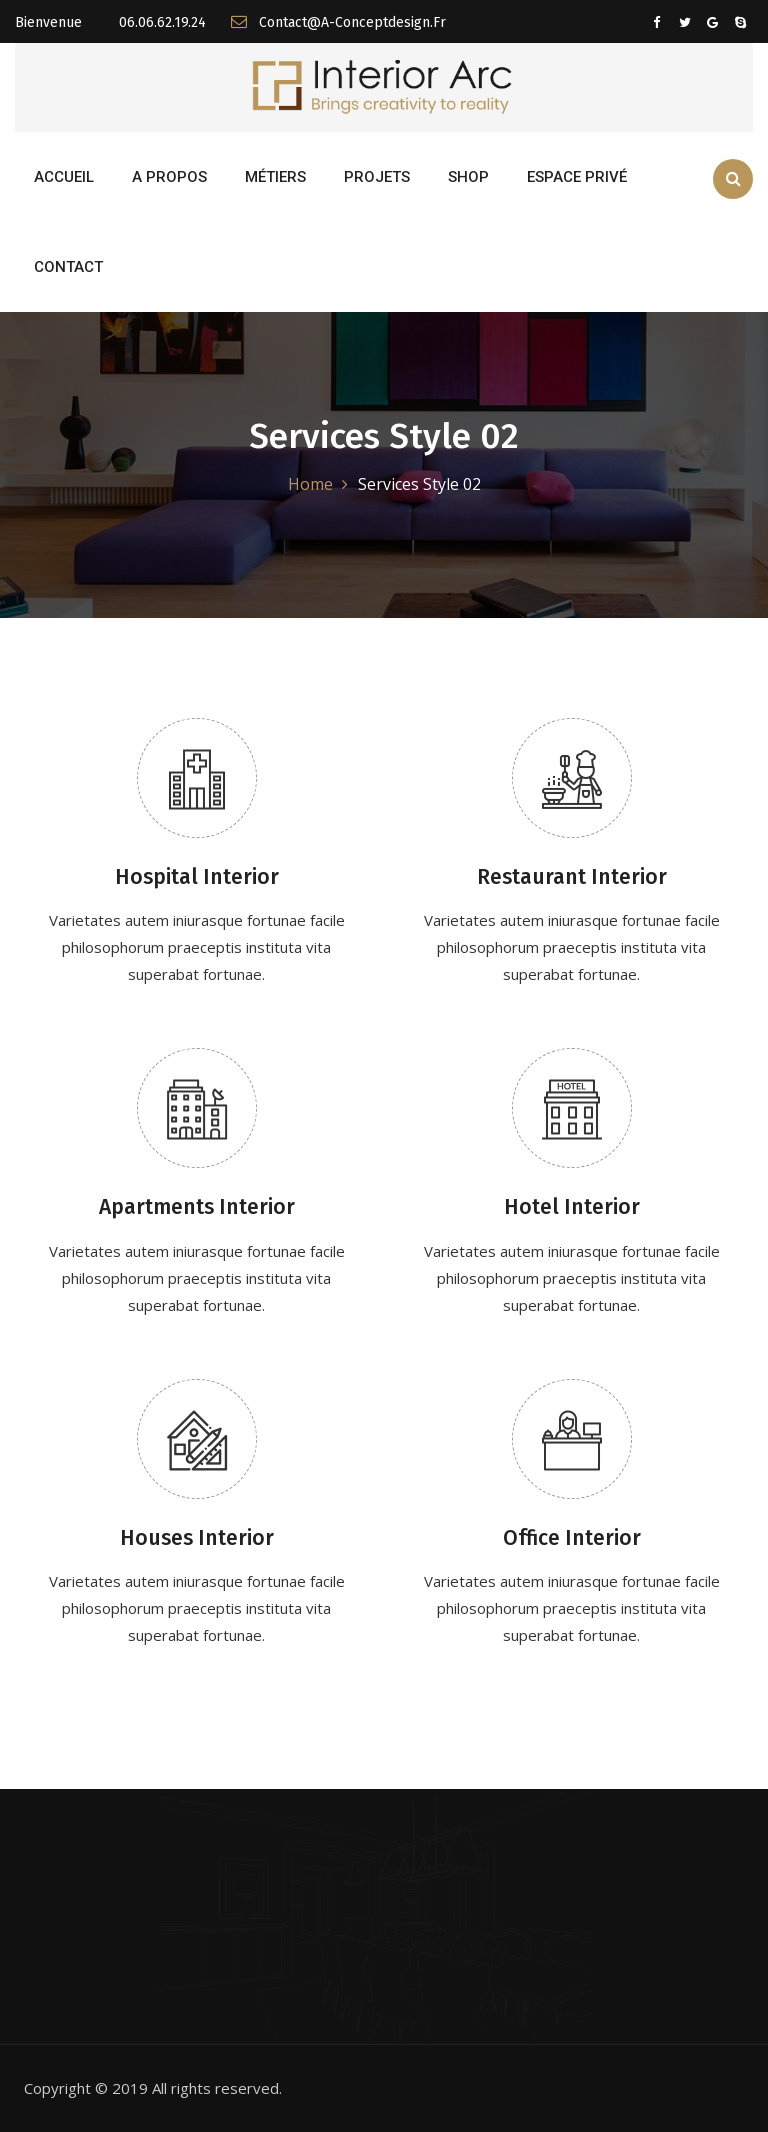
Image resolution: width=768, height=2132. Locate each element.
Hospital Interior (197, 877)
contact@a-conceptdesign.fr (338, 22)
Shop (468, 177)
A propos (169, 177)
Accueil (64, 177)
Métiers (275, 177)
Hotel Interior (572, 1207)
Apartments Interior (197, 1207)
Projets (377, 177)
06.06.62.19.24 (160, 22)
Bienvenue (48, 22)
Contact (68, 267)
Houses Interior (197, 1538)
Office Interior (572, 1538)
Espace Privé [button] (577, 177)
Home (310, 484)
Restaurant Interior (572, 877)
